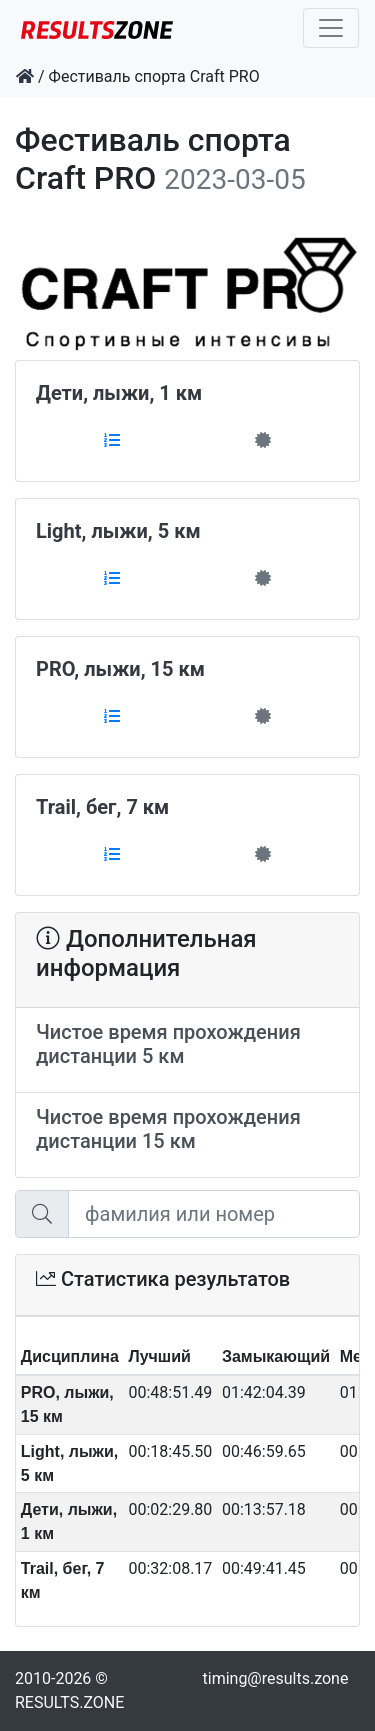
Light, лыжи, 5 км (118, 531)
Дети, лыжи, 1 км (119, 393)
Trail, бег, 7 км (102, 807)
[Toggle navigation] (331, 28)
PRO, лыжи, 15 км (120, 669)
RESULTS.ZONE (69, 1702)
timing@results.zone (276, 1678)
